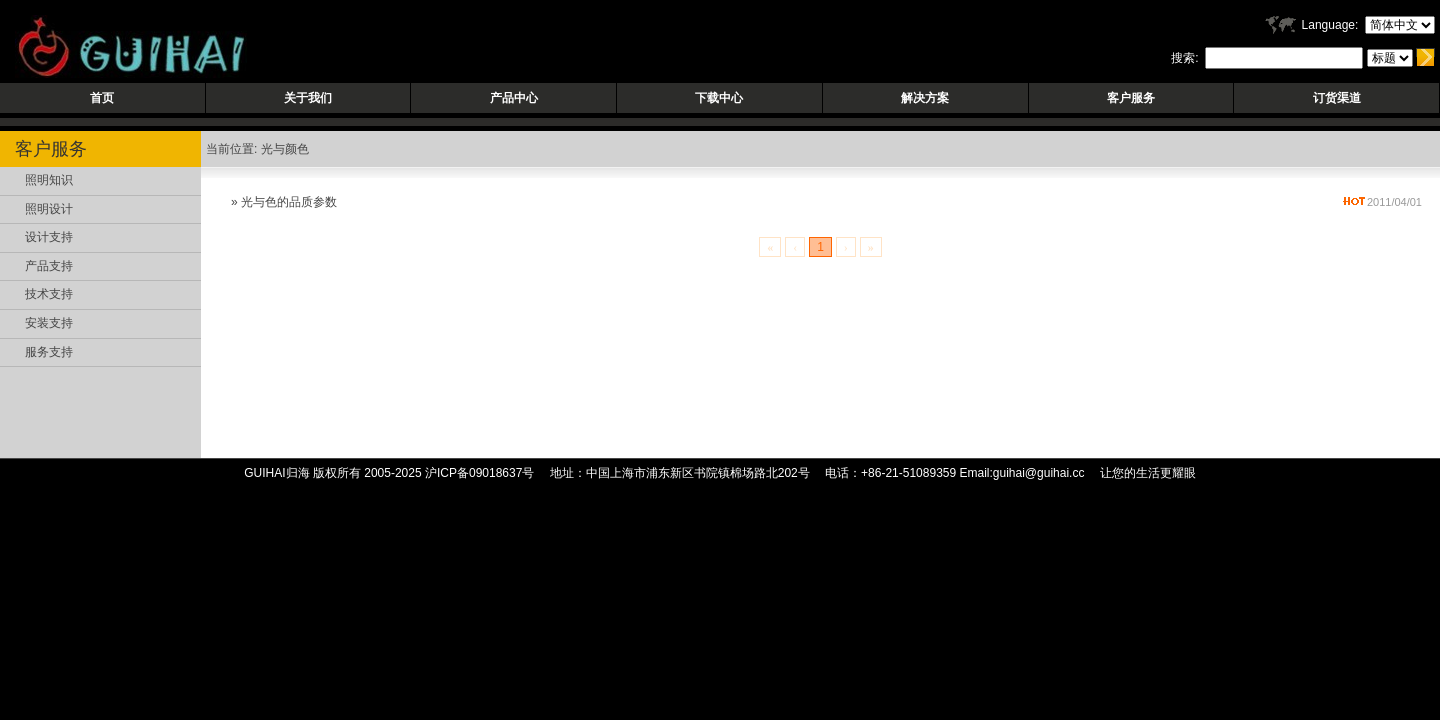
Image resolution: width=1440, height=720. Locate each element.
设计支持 (49, 237)
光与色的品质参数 (289, 202)
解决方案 (925, 98)
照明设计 (49, 209)
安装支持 (49, 323)
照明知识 (49, 180)
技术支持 (49, 294)
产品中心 (514, 98)
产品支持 (49, 266)
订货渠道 (1337, 98)
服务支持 (49, 352)
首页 (102, 98)
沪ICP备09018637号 (479, 473)
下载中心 (719, 98)
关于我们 (308, 98)
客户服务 (1131, 98)
